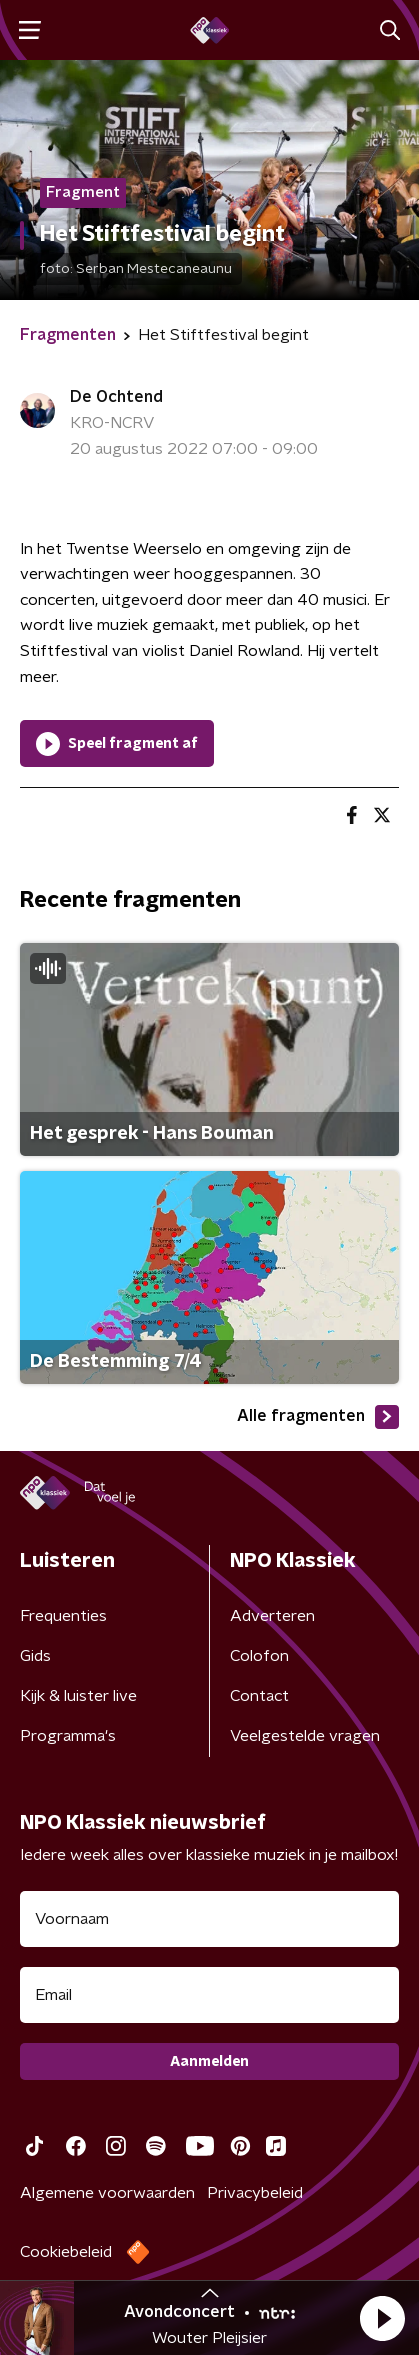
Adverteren (272, 1616)
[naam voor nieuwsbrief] (209, 1919)
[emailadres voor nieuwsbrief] (209, 1995)
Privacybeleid (255, 2193)
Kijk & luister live (78, 1696)
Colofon (259, 1656)
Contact (259, 1696)
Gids (35, 1656)
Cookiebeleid (66, 2252)
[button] (382, 2318)
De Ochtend (116, 397)
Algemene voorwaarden (107, 2193)
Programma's (68, 1736)
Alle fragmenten (318, 1417)
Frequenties (63, 1616)
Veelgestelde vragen (305, 1736)
